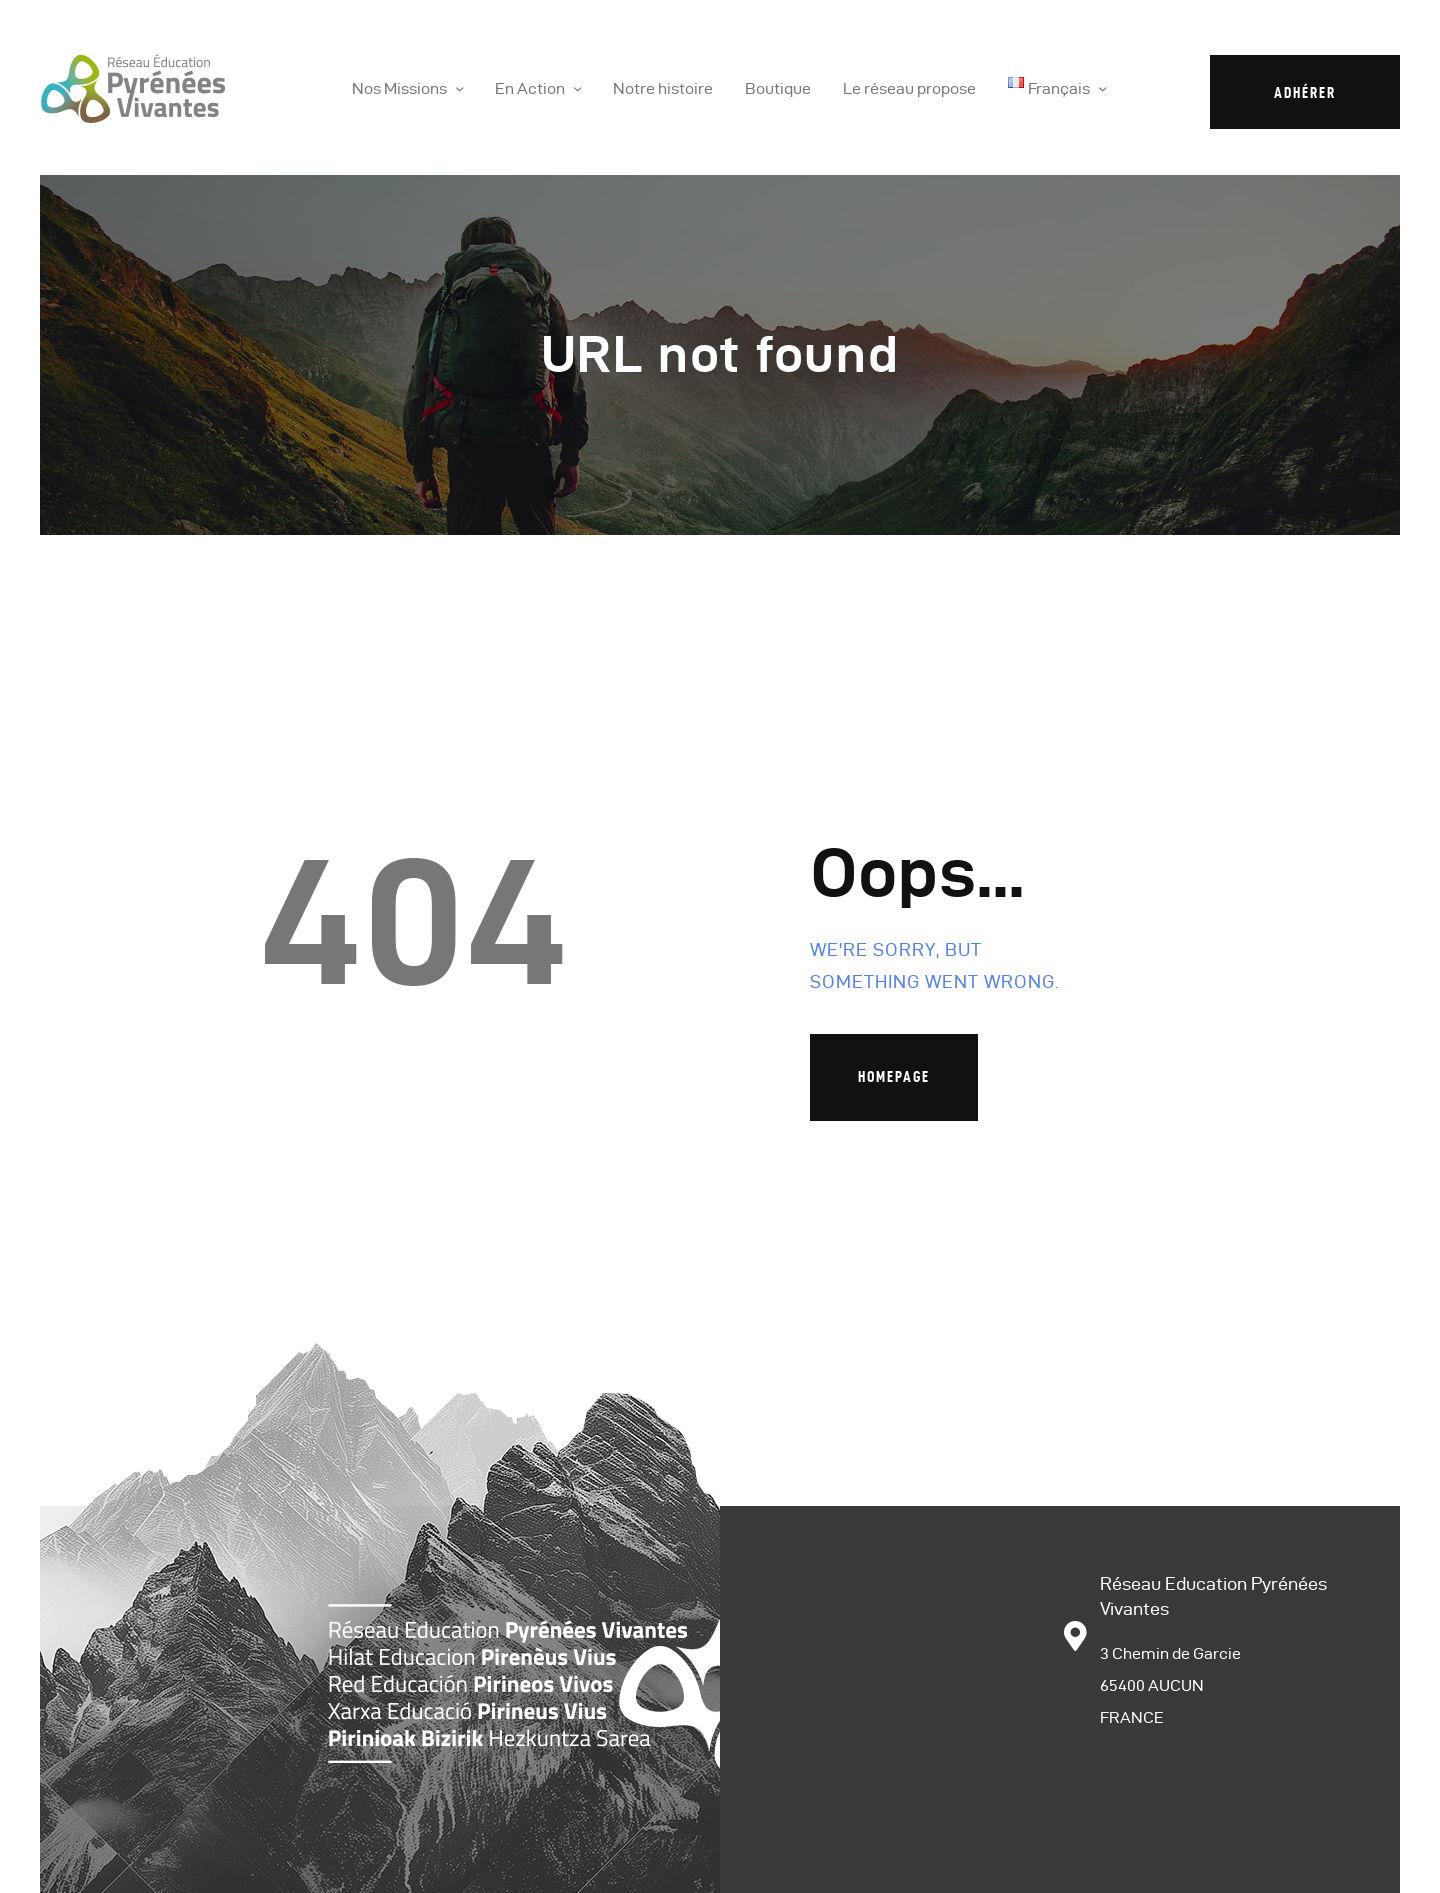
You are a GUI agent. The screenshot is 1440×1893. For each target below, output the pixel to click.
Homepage (894, 1076)
